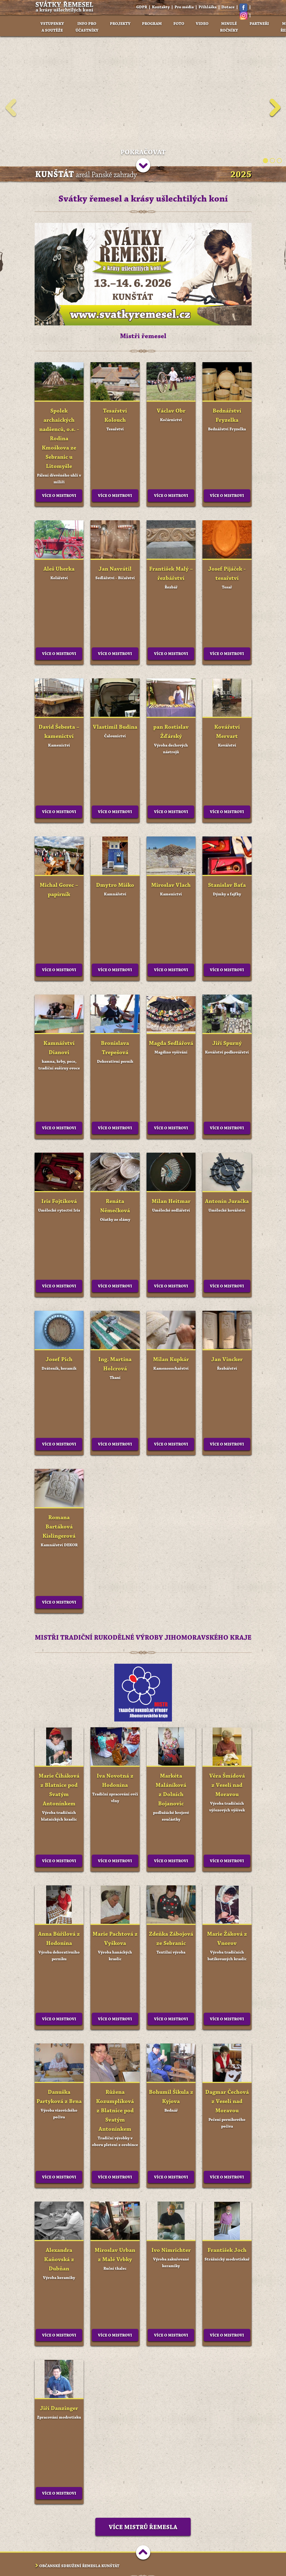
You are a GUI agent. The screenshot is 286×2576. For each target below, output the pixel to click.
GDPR (135, 7)
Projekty (124, 23)
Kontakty (155, 7)
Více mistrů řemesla (143, 2534)
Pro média (180, 7)
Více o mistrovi (59, 495)
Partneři (268, 23)
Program (158, 23)
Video (209, 23)
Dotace (227, 7)
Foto (186, 23)
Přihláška (205, 7)
